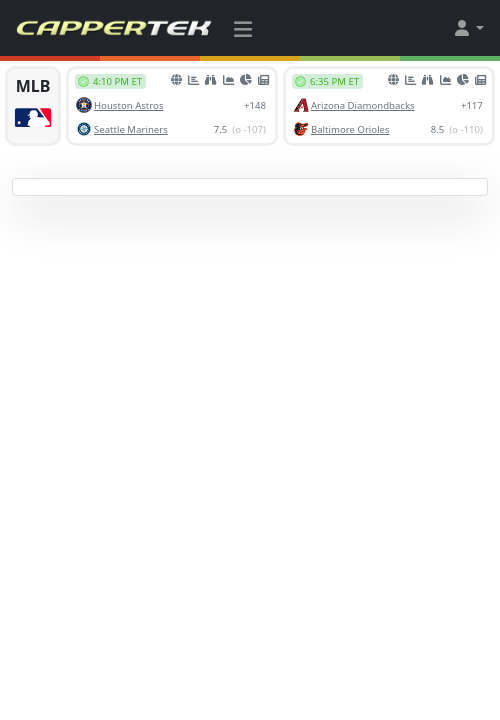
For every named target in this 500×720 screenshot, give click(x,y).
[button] (468, 28)
